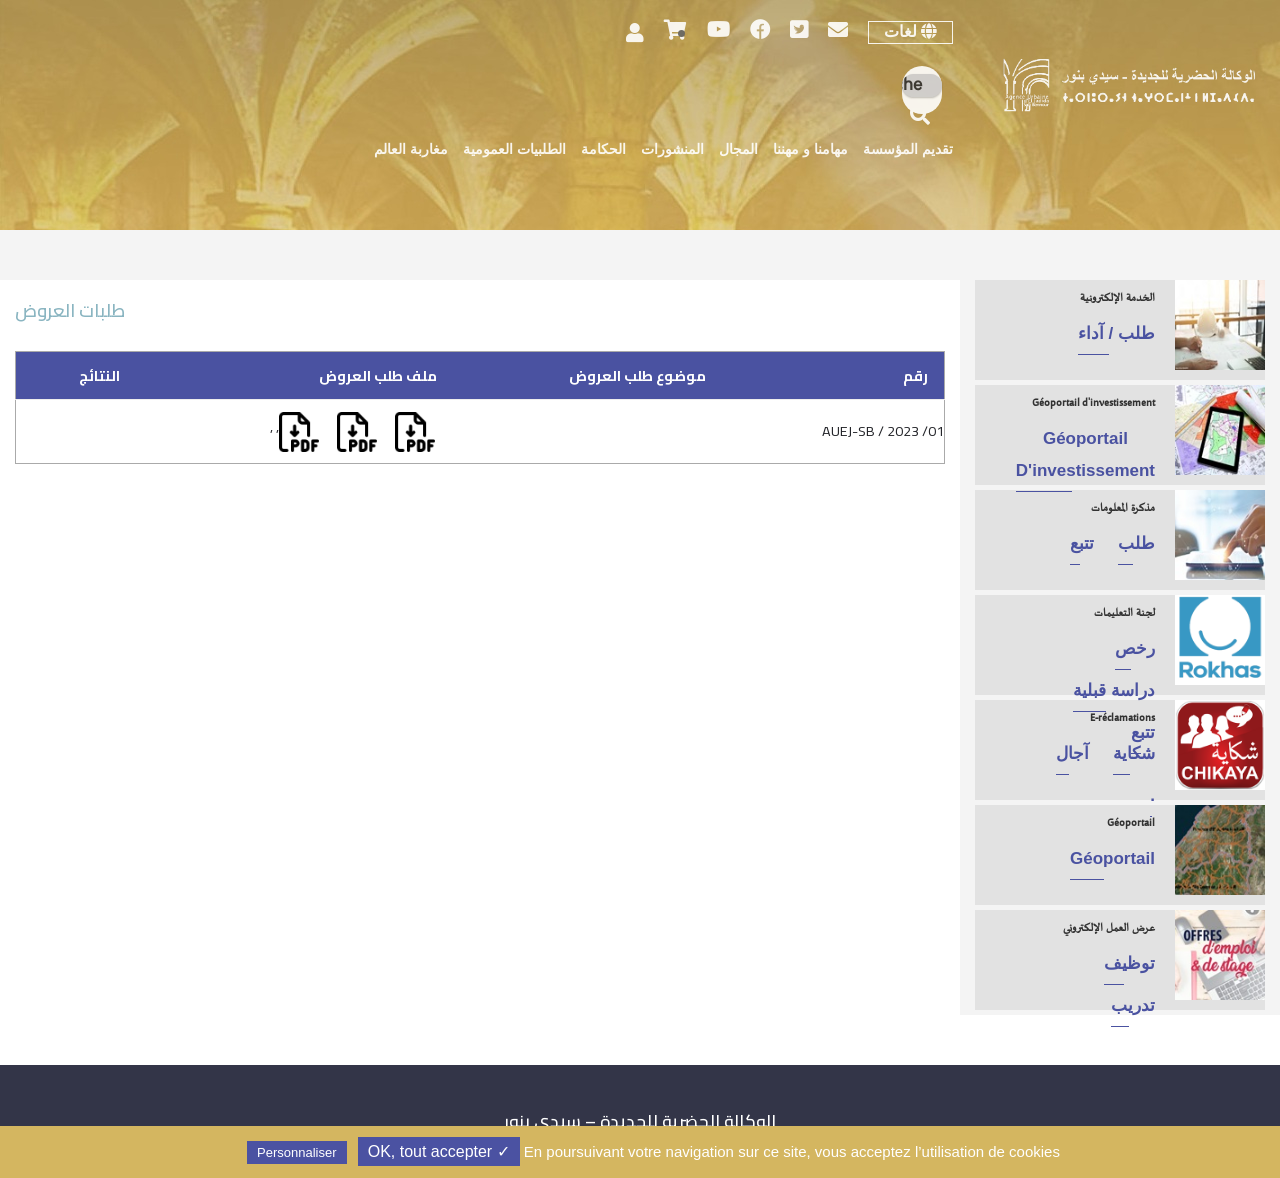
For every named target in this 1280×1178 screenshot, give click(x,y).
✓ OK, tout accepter (439, 1151)
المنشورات (672, 150)
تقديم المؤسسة (908, 150)
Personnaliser (297, 1152)
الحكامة (603, 150)
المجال (738, 150)
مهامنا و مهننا (810, 150)
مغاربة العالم (411, 150)
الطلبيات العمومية (514, 150)
